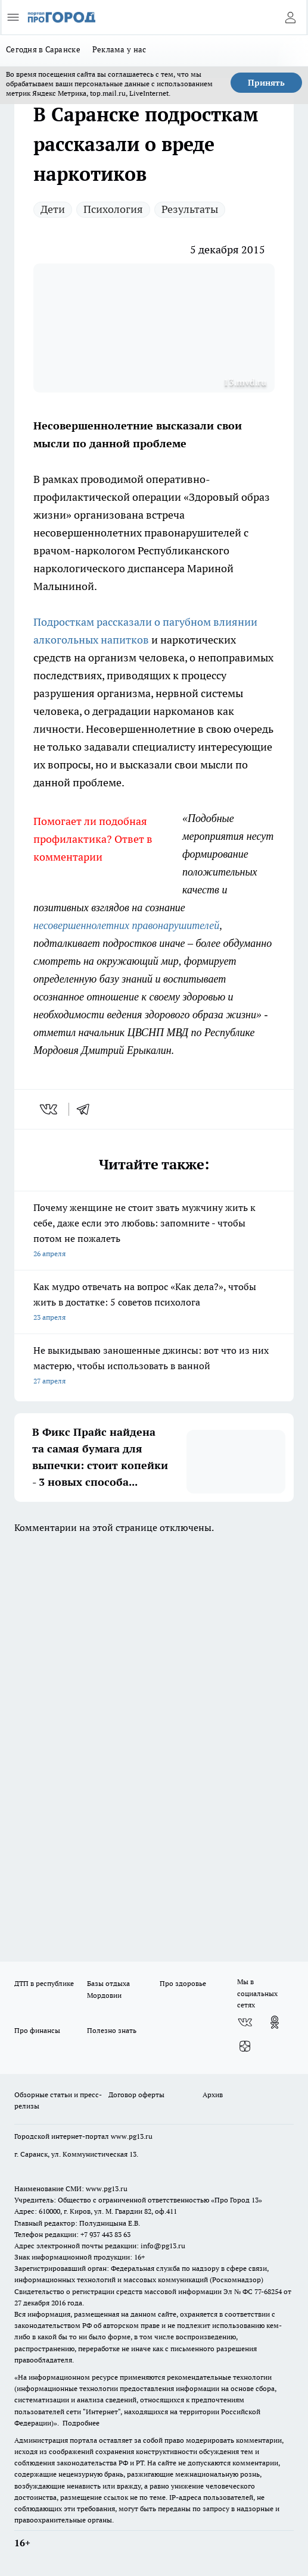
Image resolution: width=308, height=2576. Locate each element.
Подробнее (81, 2422)
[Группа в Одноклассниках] (275, 2022)
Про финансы (37, 2030)
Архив (213, 2094)
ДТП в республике (44, 1983)
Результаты (189, 209)
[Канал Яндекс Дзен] (245, 2046)
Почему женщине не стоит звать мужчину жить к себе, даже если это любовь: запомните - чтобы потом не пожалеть (154, 1231)
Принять (266, 82)
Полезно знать (111, 2030)
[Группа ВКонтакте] (245, 2022)
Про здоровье (183, 1983)
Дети (53, 209)
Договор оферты (136, 2094)
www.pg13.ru (132, 2136)
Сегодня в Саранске (43, 49)
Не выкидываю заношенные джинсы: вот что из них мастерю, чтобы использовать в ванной (154, 1366)
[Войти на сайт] (290, 17)
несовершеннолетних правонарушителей (126, 925)
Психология (113, 209)
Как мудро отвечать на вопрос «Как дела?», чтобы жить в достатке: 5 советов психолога (154, 1303)
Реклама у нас (119, 49)
